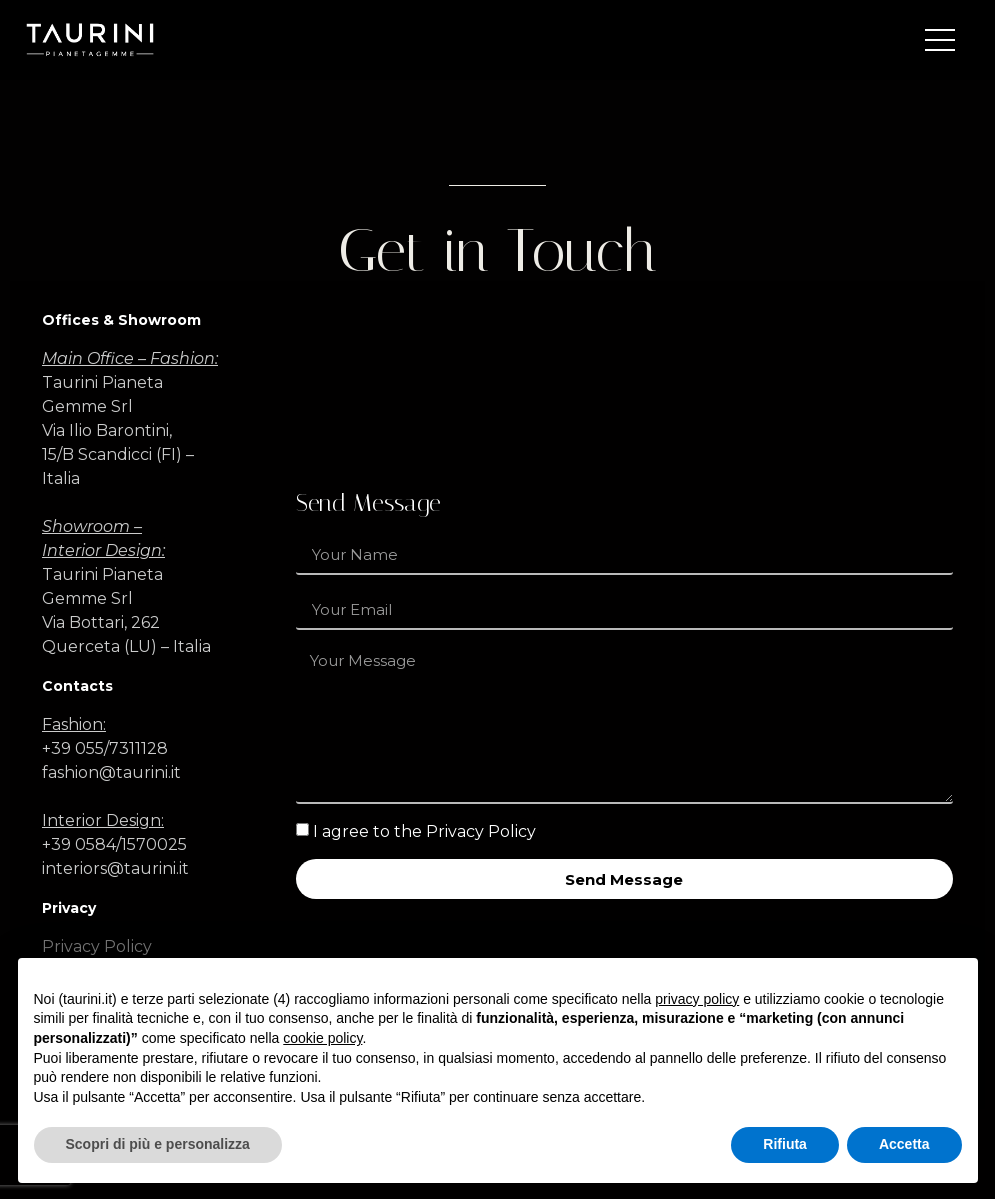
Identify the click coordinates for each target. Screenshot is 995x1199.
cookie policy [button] (322, 1038)
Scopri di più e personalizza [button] (158, 1144)
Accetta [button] (904, 1144)
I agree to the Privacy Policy (424, 831)
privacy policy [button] (697, 999)
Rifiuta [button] (785, 1144)
